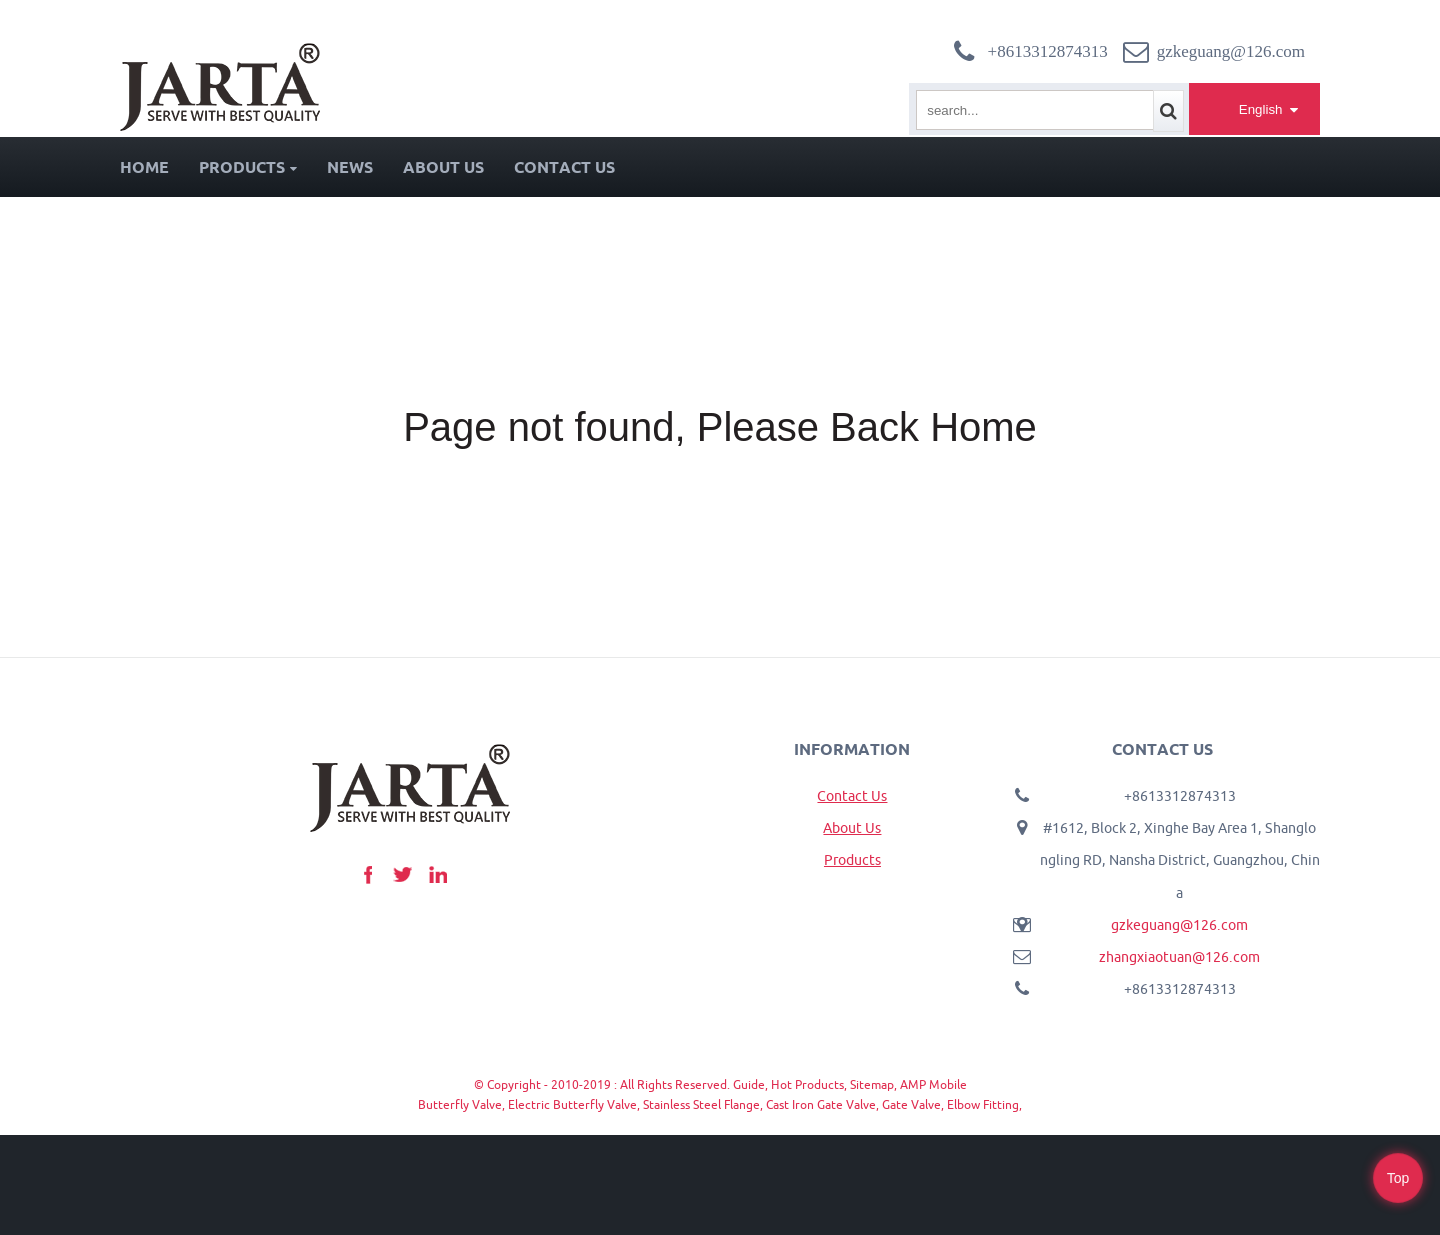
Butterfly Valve (460, 1104)
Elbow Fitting (983, 1104)
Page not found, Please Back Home (720, 427)
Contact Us (564, 167)
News (350, 167)
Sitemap (872, 1084)
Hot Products (807, 1084)
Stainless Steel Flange (701, 1104)
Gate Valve (911, 1104)
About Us (443, 167)
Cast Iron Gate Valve (821, 1104)
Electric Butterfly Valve (572, 1104)
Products (248, 167)
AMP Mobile (933, 1084)
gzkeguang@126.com (1179, 925)
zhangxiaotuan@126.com (1179, 957)
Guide (749, 1084)
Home (144, 167)
